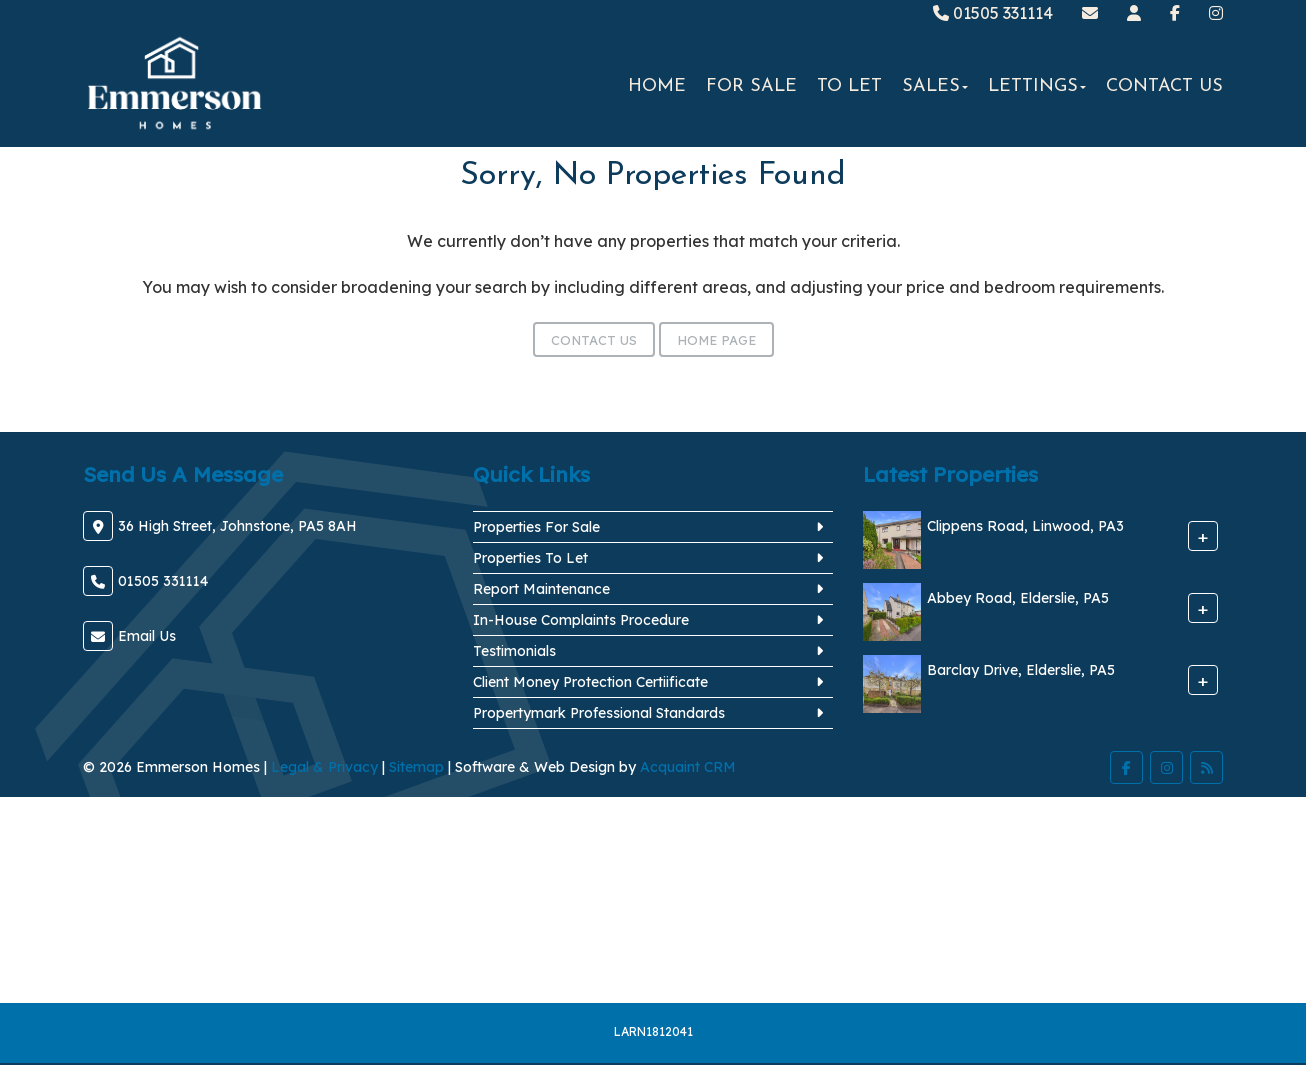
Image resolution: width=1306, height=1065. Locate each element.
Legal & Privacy (324, 767)
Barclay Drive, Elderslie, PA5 (1021, 671)
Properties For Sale (536, 527)
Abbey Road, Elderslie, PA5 (1018, 599)
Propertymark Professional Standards (599, 713)
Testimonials (514, 651)
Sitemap (416, 767)
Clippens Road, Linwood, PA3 (1025, 527)
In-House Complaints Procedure (581, 620)
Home (657, 86)
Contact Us (1164, 86)
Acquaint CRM (688, 767)
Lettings (1037, 86)
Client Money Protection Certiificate (590, 682)
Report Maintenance (541, 589)
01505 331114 (993, 13)
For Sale (751, 86)
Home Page (716, 340)
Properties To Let (530, 558)
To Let (849, 86)
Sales (935, 86)
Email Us (147, 636)
